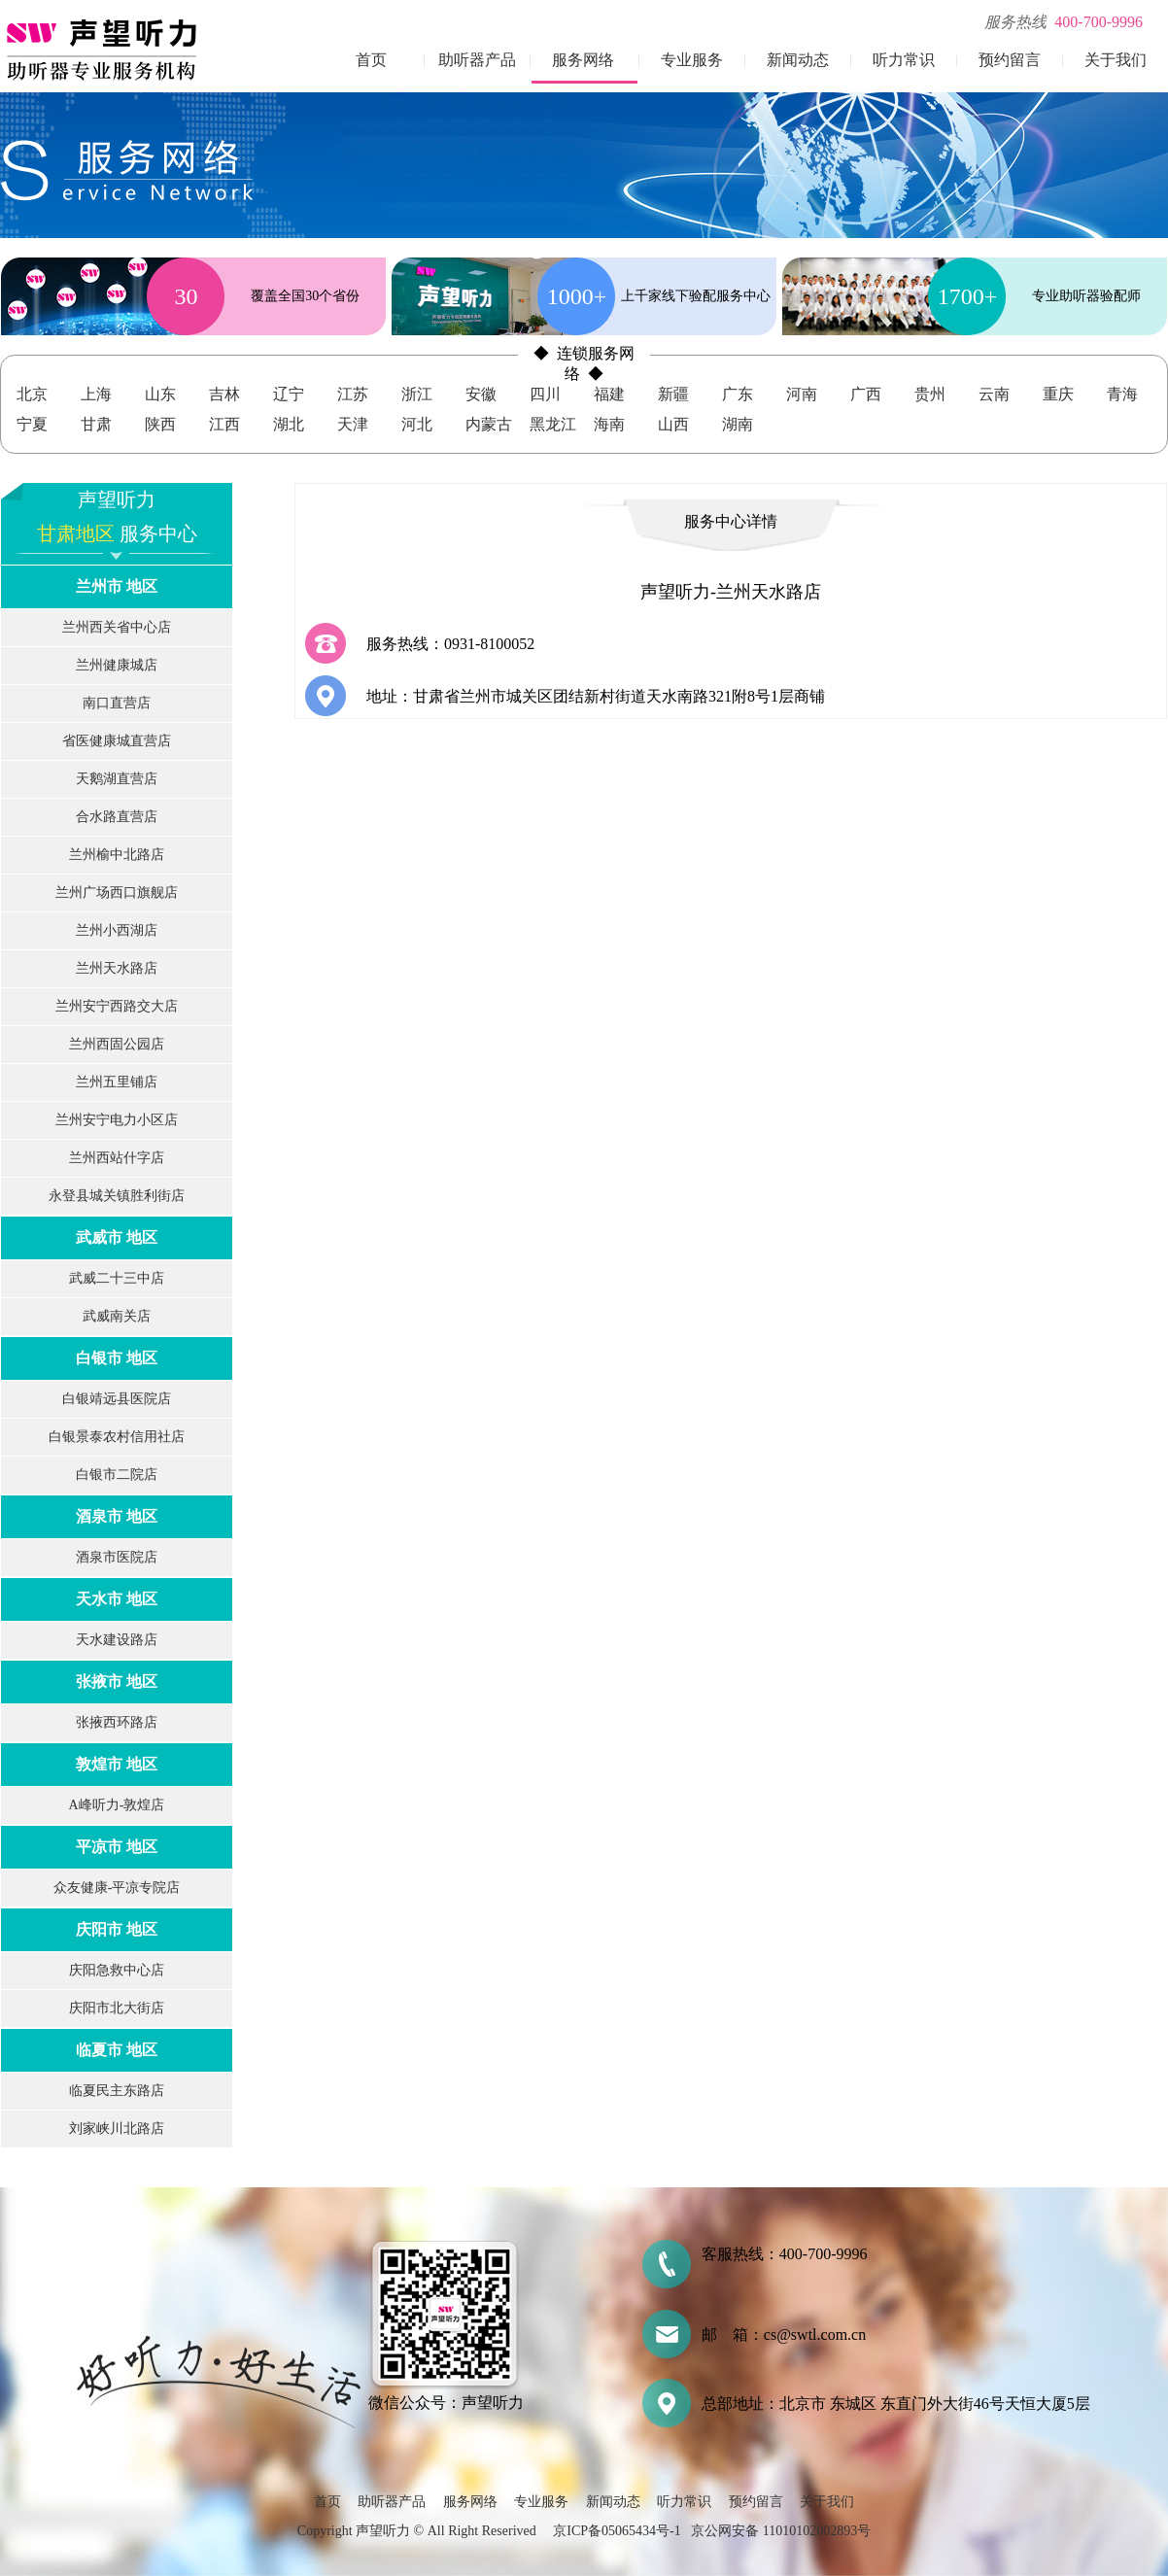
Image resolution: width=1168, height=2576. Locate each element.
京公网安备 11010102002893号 (781, 2531)
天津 (352, 424)
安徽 (481, 394)
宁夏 (32, 424)
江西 (224, 424)
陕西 (160, 424)
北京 (32, 394)
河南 (801, 394)
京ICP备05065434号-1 (616, 2531)
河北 (416, 424)
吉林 (224, 394)
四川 (545, 394)
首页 (371, 60)
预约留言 (1010, 60)
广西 (865, 394)
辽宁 (288, 394)
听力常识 (904, 60)
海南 (609, 424)
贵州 (929, 394)
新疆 (673, 394)
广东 (737, 394)
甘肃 (96, 424)
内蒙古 (488, 424)
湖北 (288, 424)
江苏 (352, 394)
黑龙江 (553, 424)
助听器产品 (477, 60)
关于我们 (1115, 60)
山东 (160, 394)
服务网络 (583, 60)
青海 (1122, 394)
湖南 (737, 424)
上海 (96, 394)
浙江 (416, 394)
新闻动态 (798, 60)
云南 (994, 394)
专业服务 (692, 60)
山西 (673, 424)
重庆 (1058, 394)
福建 (609, 394)
